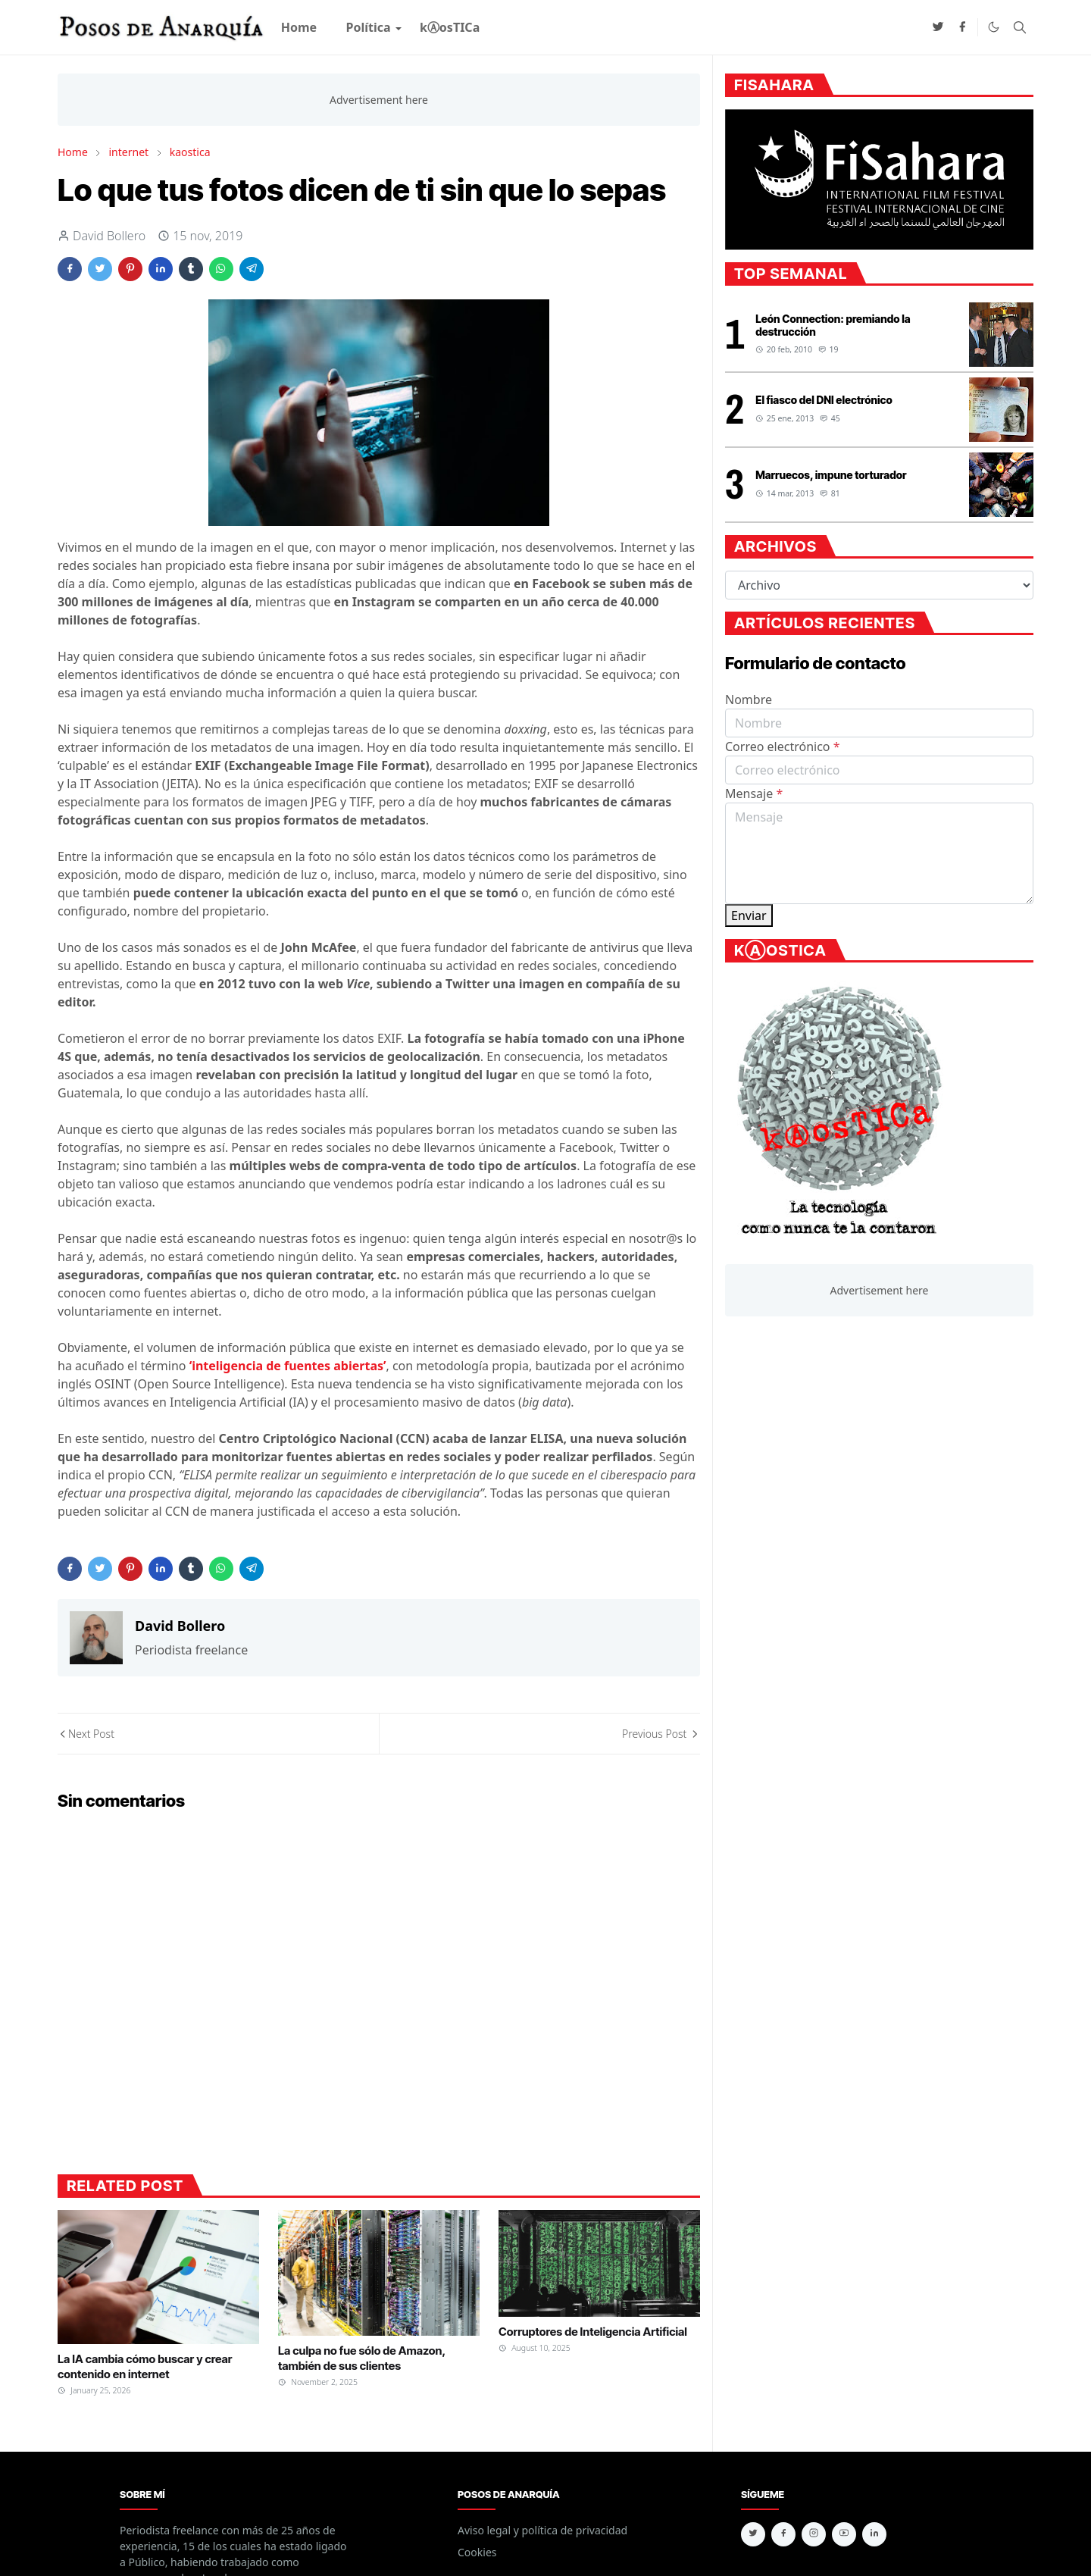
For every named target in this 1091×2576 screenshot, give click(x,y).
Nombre (748, 699)
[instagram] (814, 2534)
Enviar (749, 915)
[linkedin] (874, 2534)
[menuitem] (299, 27)
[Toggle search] (1019, 27)
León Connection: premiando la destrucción (832, 325)
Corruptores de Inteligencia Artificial (593, 2331)
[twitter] (938, 27)
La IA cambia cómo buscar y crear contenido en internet (145, 2366)
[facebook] (962, 27)
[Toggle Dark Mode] (993, 26)
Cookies (477, 2552)
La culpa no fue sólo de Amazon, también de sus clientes (361, 2358)
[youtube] (844, 2534)
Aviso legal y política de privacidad (542, 2530)
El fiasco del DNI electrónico (823, 399)
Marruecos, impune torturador (830, 474)
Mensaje (754, 793)
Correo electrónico (782, 746)
